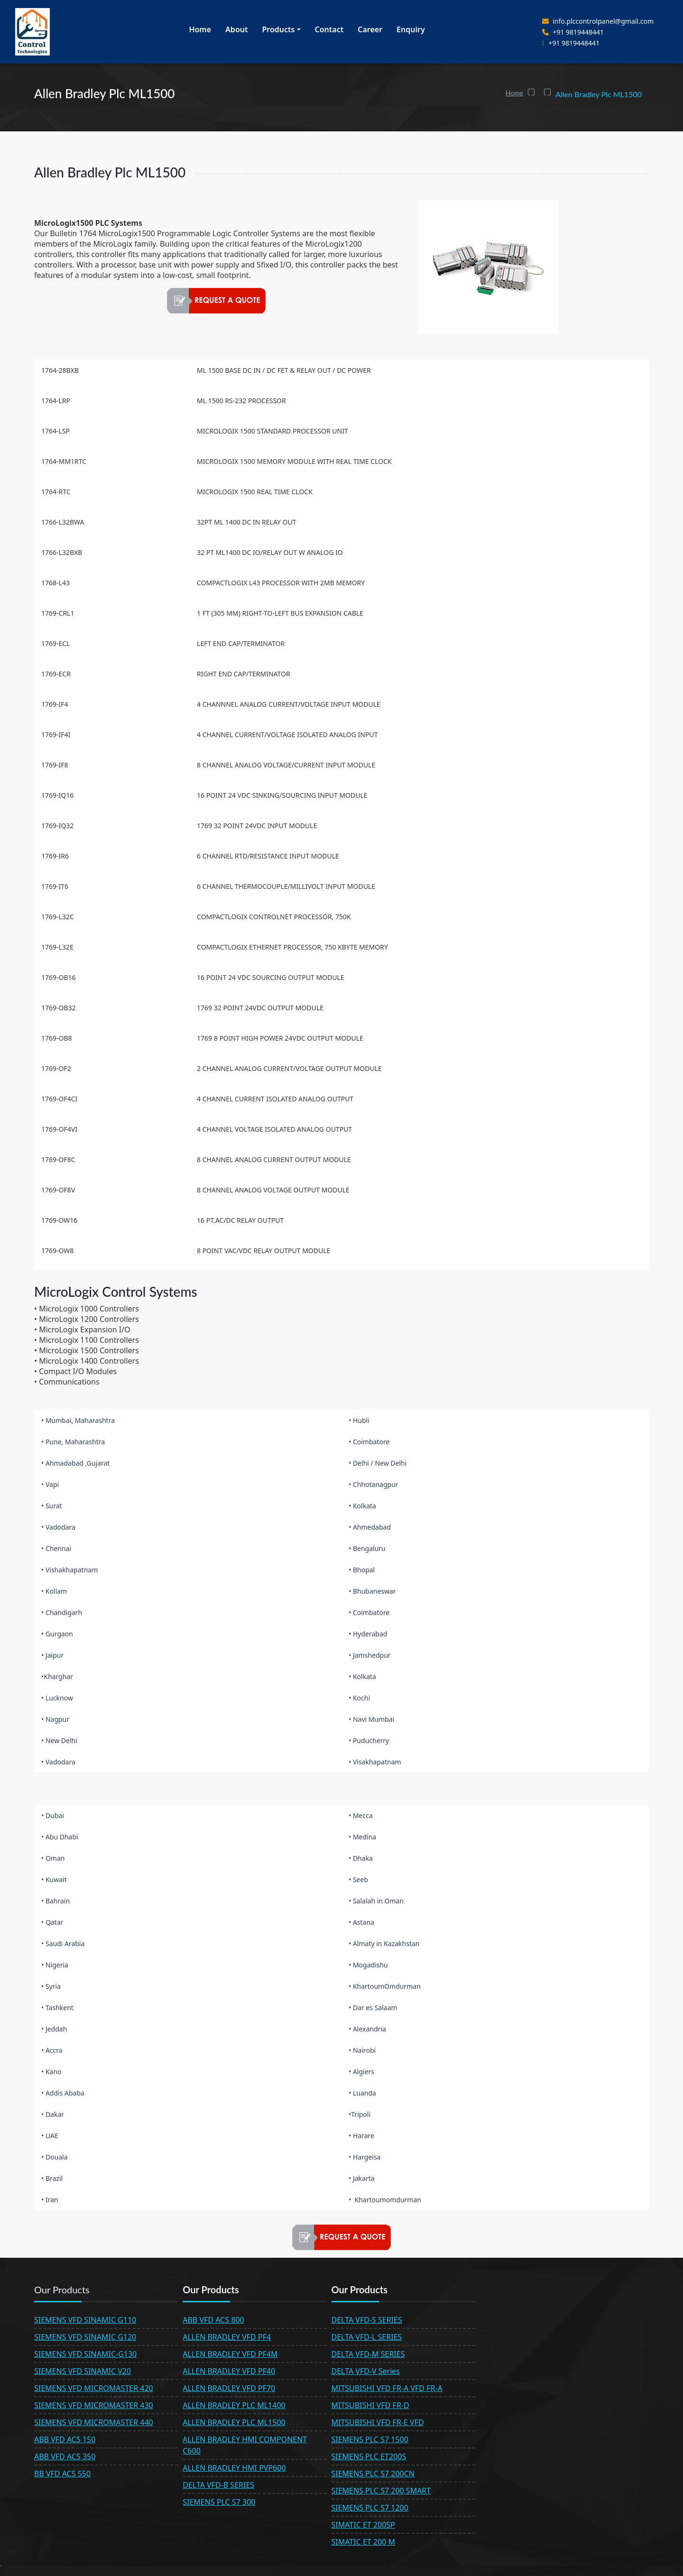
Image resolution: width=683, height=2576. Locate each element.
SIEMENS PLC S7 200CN (373, 2473)
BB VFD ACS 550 (62, 2473)
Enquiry (411, 29)
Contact (329, 29)
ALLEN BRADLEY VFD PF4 (227, 2337)
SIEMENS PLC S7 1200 (370, 2507)
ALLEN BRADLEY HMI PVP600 (234, 2468)
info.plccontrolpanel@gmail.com (598, 21)
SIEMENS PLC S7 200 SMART (381, 2490)
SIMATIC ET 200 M (364, 2542)
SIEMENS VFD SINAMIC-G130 (85, 2354)
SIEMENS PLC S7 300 (219, 2502)
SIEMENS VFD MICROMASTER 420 (93, 2388)
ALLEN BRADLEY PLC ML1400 (234, 2405)
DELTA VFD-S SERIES (367, 2320)
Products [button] (278, 29)
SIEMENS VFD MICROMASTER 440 (93, 2422)
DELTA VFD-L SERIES (367, 2337)
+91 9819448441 (573, 32)
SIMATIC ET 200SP (363, 2525)
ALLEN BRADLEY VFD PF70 (229, 2388)
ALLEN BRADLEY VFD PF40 (229, 2371)
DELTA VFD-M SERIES (368, 2354)
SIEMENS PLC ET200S (369, 2456)
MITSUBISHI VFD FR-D (370, 2405)
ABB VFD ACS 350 (64, 2456)
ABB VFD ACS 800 (213, 2320)
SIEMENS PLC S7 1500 (370, 2439)
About (236, 29)
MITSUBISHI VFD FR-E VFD (378, 2422)
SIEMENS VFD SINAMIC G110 (85, 2320)
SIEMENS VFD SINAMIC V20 (82, 2371)
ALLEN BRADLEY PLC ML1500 (234, 2422)
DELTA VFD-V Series (366, 2371)
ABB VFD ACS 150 (64, 2439)
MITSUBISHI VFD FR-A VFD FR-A (387, 2388)
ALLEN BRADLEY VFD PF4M (230, 2354)
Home (200, 29)
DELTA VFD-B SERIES (218, 2485)
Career (370, 29)
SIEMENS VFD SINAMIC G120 (85, 2337)
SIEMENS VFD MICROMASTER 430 (93, 2405)
